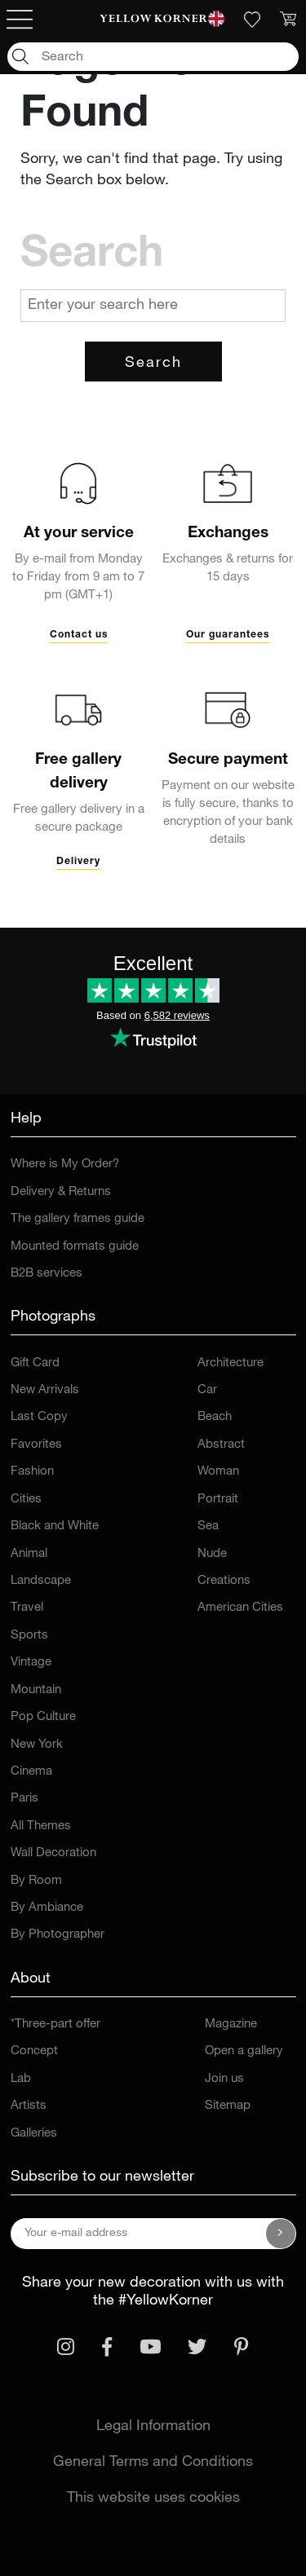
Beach (214, 1417)
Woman (218, 1472)
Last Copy (39, 1417)
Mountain (36, 1690)
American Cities (240, 1608)
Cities (26, 1499)
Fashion (32, 1472)
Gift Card (35, 1363)
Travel (27, 1608)
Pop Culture (43, 1717)
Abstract (221, 1445)
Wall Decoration (53, 1853)
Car (207, 1390)
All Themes (41, 1826)
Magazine (231, 2024)
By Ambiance (47, 1908)
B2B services (46, 1274)
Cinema (31, 1772)
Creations (224, 1581)
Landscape (41, 1581)
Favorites (36, 1445)
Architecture (230, 1363)
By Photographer (57, 1935)
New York (37, 1745)
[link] (153, 19)
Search (153, 363)
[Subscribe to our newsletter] (280, 2233)
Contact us (79, 635)
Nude (212, 1554)
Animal (29, 1554)
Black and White (55, 1526)
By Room (36, 1881)
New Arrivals (45, 1390)
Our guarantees (227, 635)
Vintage (31, 1662)
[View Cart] (288, 19)
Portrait (217, 1499)
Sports (29, 1636)
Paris (24, 1799)
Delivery (78, 862)
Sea (208, 1526)
